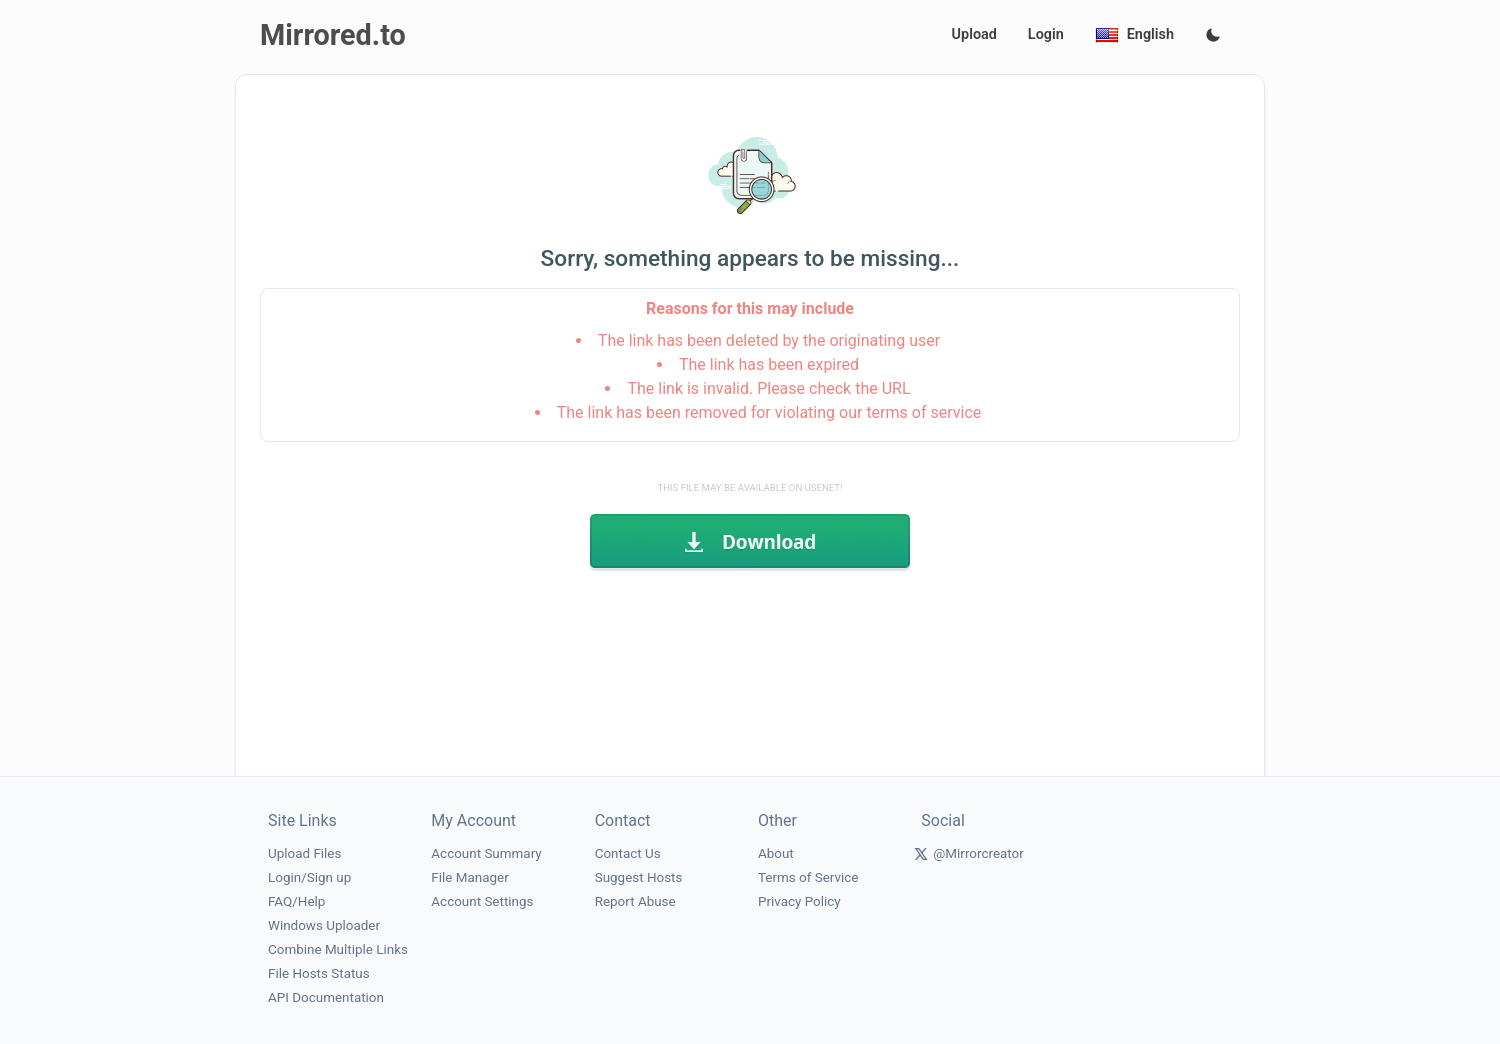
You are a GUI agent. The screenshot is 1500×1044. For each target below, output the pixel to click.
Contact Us (628, 853)
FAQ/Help (296, 901)
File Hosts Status (319, 973)
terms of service (923, 412)
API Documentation (326, 997)
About (776, 853)
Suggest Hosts (639, 877)
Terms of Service (808, 877)
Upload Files (304, 853)
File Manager (469, 877)
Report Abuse (635, 901)
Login (1046, 34)
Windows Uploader (324, 925)
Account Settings (482, 901)
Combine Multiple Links (338, 949)
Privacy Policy (799, 901)
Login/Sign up (309, 877)
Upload (974, 34)
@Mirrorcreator (978, 853)
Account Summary (486, 853)
